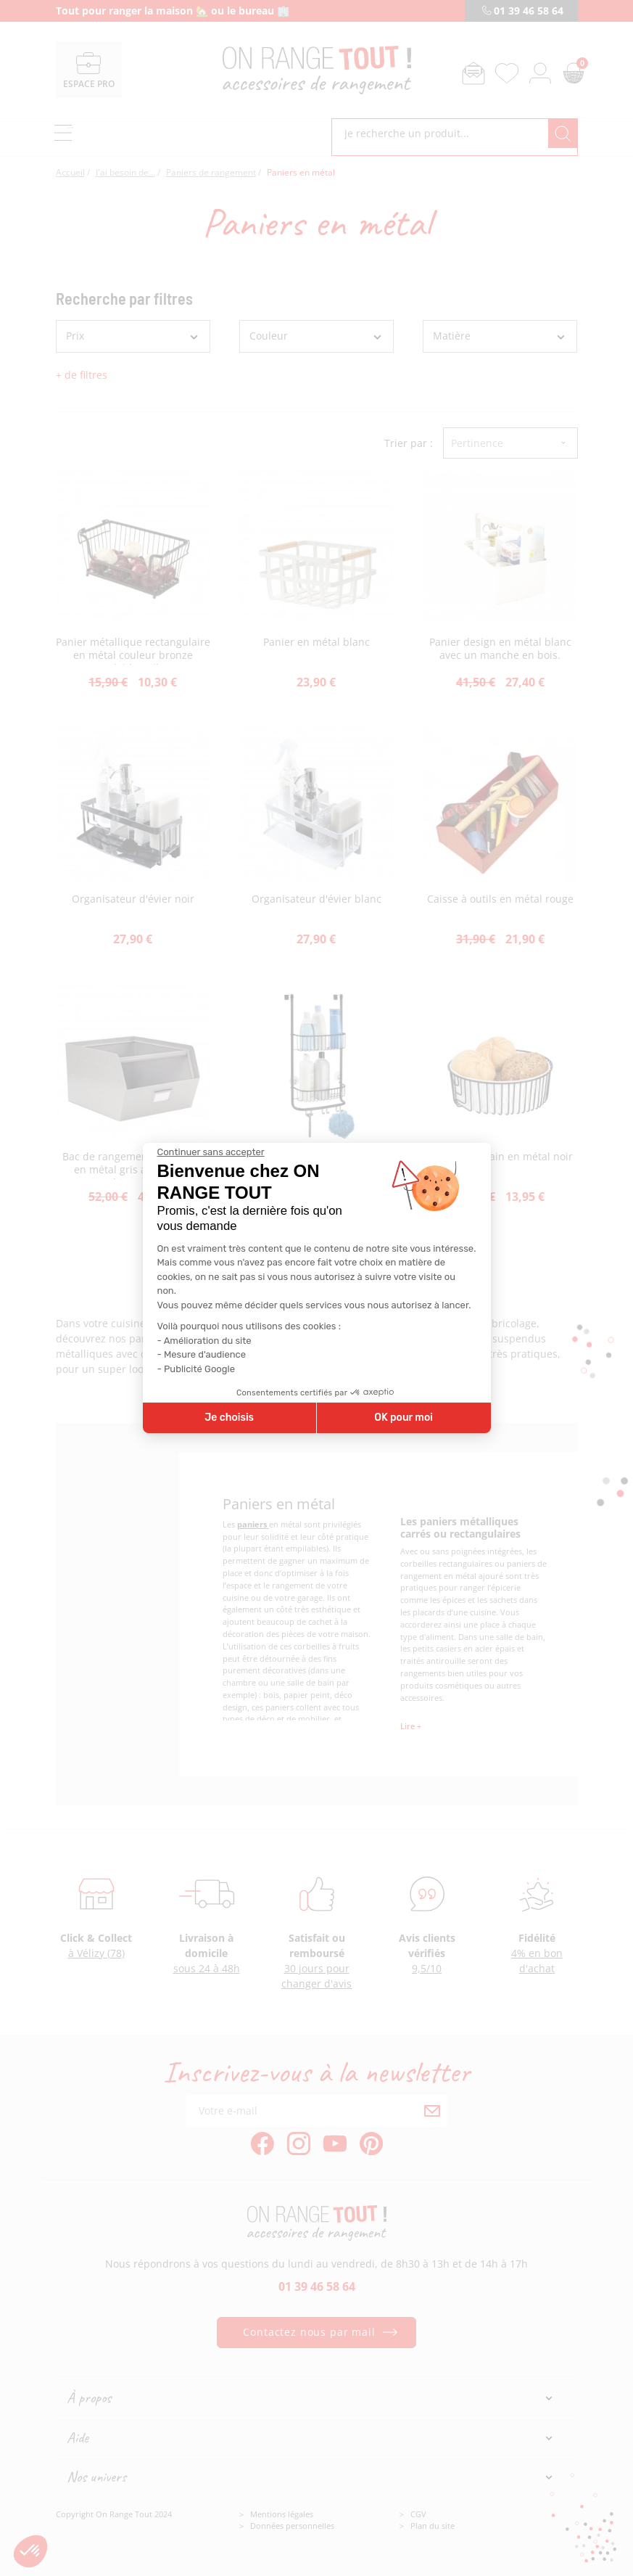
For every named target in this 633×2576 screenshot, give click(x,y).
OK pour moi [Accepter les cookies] (403, 1417)
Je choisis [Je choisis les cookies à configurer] (229, 1417)
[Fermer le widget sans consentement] (211, 1152)
